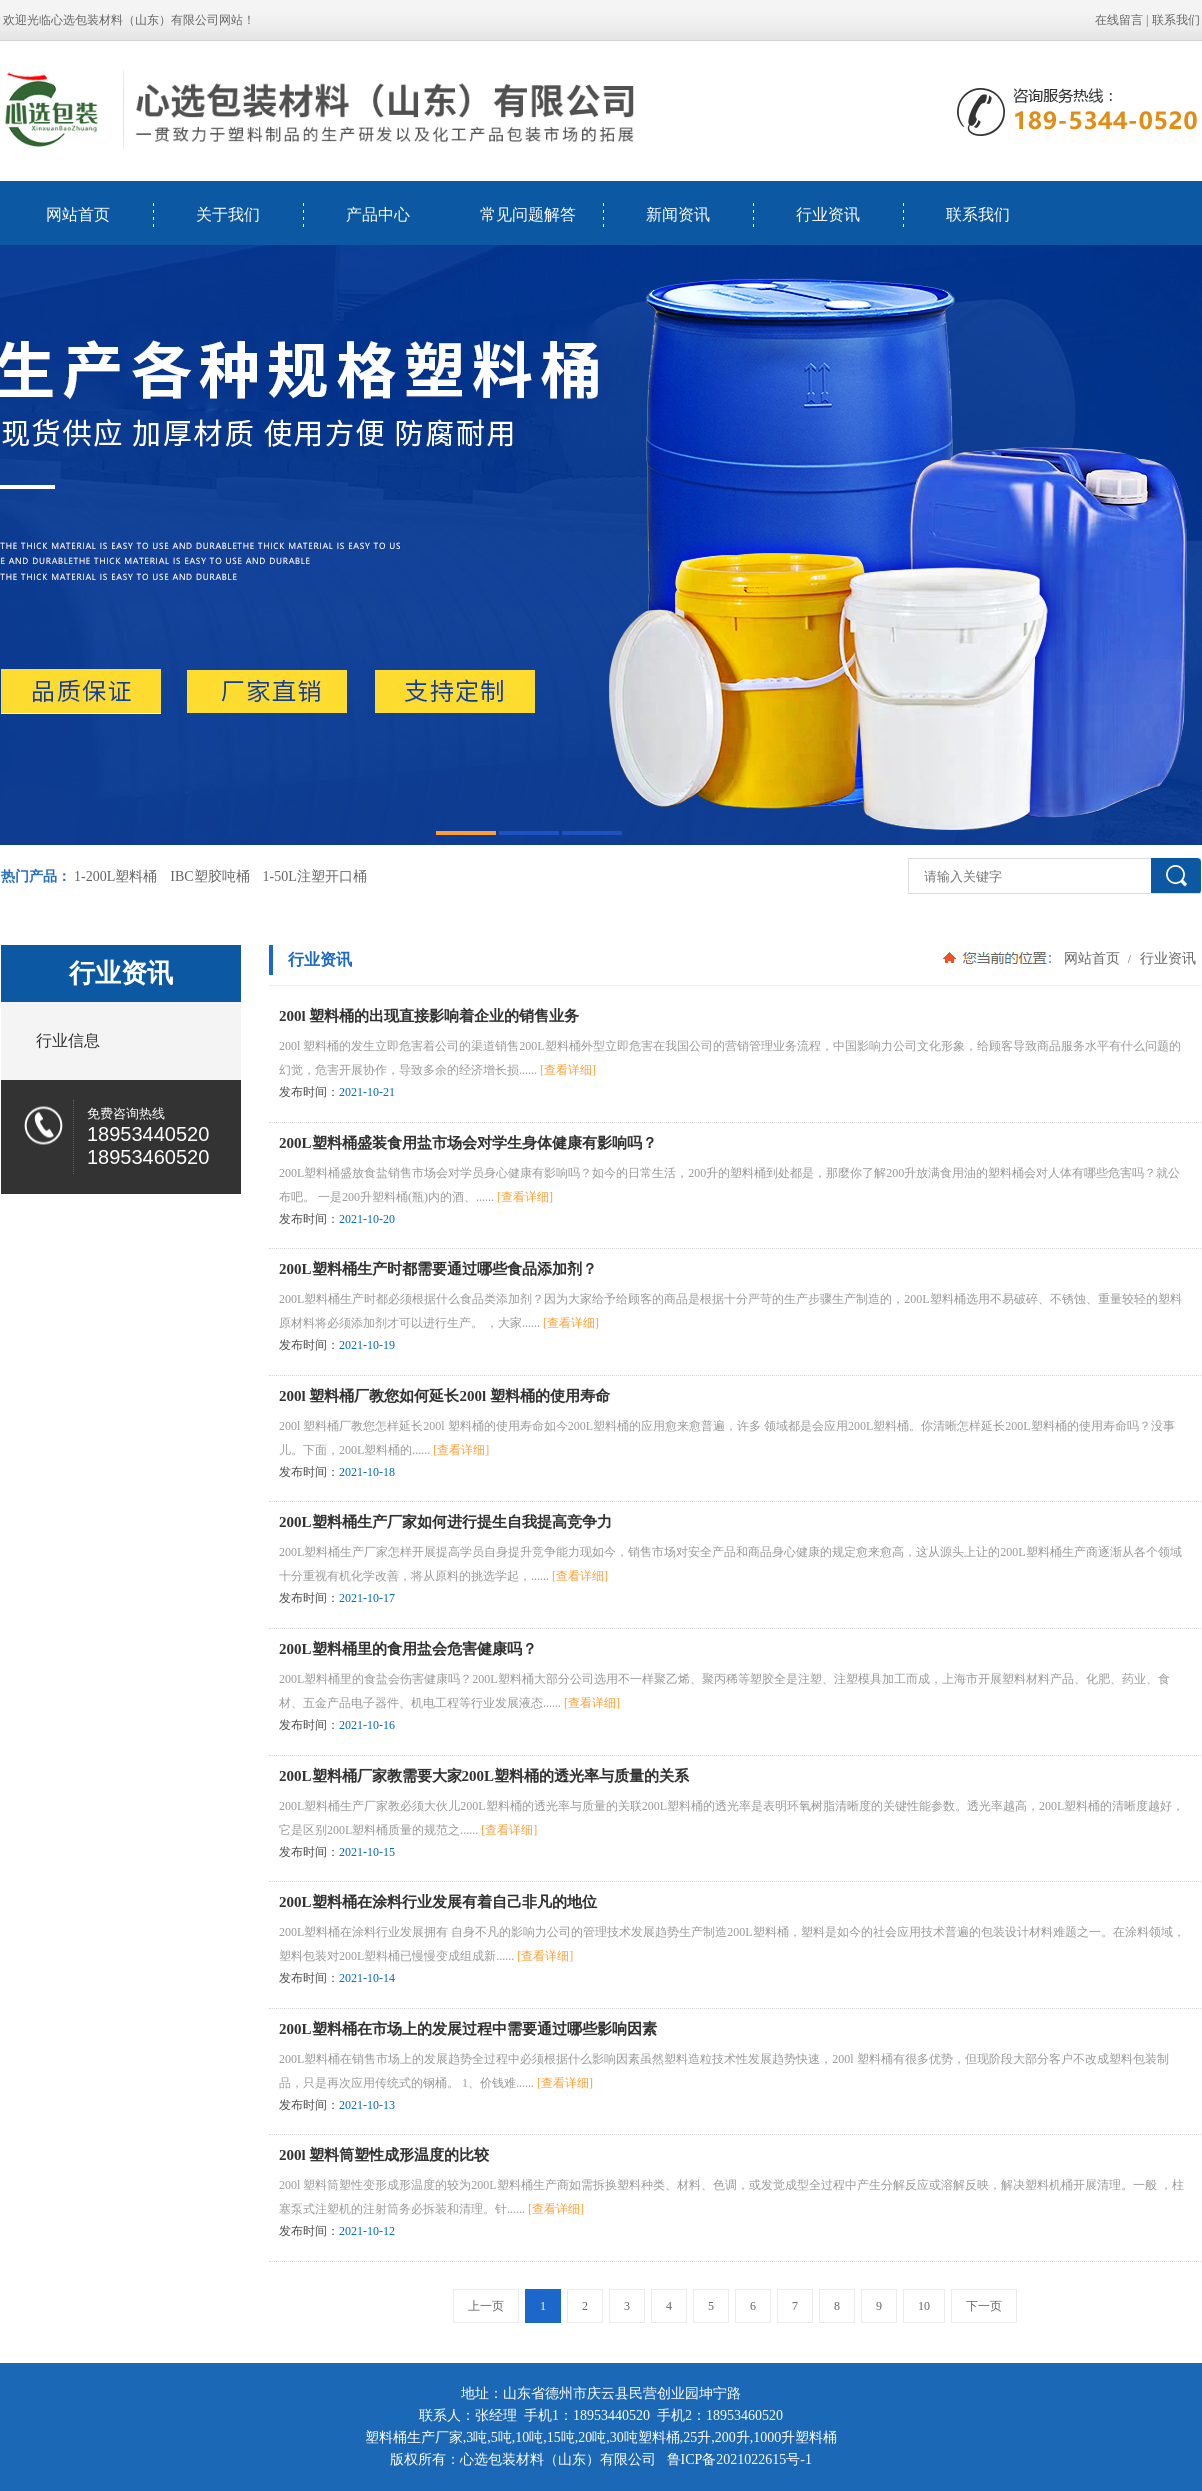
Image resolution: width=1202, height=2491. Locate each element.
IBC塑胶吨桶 (209, 876)
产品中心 (378, 214)
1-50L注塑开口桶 (315, 876)
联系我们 (1176, 20)
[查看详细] (568, 1070)
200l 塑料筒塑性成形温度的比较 (384, 2155)
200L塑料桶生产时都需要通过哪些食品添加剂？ (438, 1269)
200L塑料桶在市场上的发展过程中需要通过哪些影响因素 (468, 2029)
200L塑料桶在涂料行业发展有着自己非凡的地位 (438, 1902)
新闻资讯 (678, 214)
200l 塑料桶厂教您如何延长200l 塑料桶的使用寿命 (444, 1396)
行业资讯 (828, 214)
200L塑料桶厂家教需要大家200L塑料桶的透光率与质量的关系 (484, 1776)
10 (924, 2306)
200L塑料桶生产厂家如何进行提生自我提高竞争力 (445, 1522)
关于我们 (228, 214)
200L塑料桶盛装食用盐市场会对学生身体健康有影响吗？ (468, 1143)
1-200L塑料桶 (115, 876)
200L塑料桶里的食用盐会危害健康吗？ (408, 1649)
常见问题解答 (528, 214)
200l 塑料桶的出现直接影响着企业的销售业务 (429, 1016)
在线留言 (1119, 20)
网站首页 (78, 214)
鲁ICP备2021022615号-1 (739, 2459)
